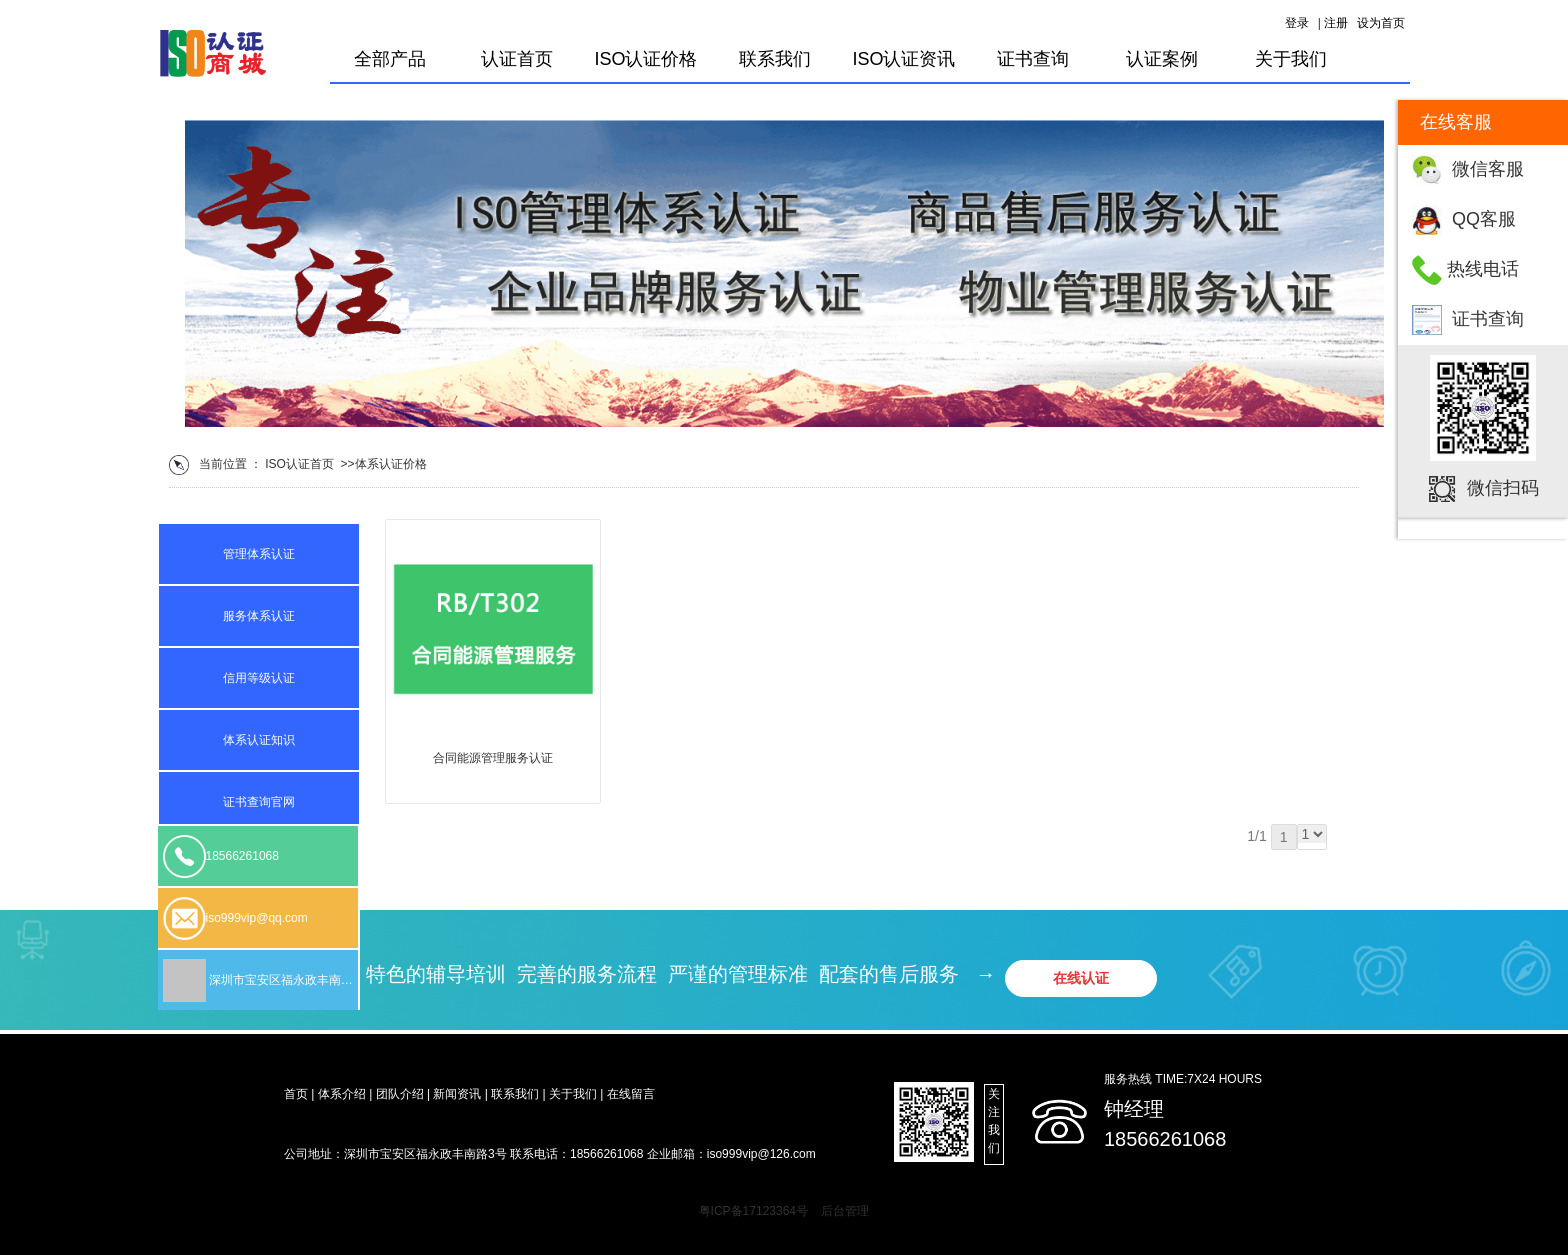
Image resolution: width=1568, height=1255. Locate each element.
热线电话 (1483, 269)
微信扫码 (1503, 488)
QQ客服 (1484, 219)
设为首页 (1381, 23)
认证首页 (517, 59)
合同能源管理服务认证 (493, 758)
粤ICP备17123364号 (753, 1211)
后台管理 (845, 1211)
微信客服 (1488, 169)
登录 (1297, 23)
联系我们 (775, 59)
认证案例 (1162, 59)
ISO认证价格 (645, 59)
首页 (322, 464)
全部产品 (390, 59)
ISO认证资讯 (903, 59)
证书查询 (1488, 319)
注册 (1336, 23)
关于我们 (1291, 59)
